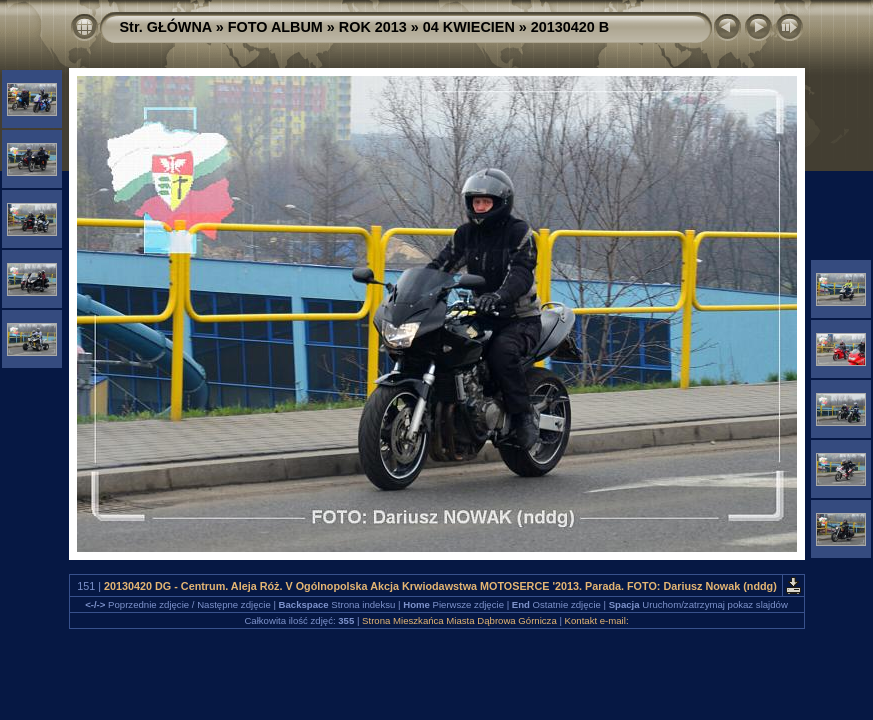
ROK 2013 (373, 27)
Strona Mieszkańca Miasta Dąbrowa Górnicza (459, 620)
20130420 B (570, 27)
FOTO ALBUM (275, 27)
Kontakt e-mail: (597, 620)
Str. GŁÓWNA (166, 27)
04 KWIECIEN (469, 27)
